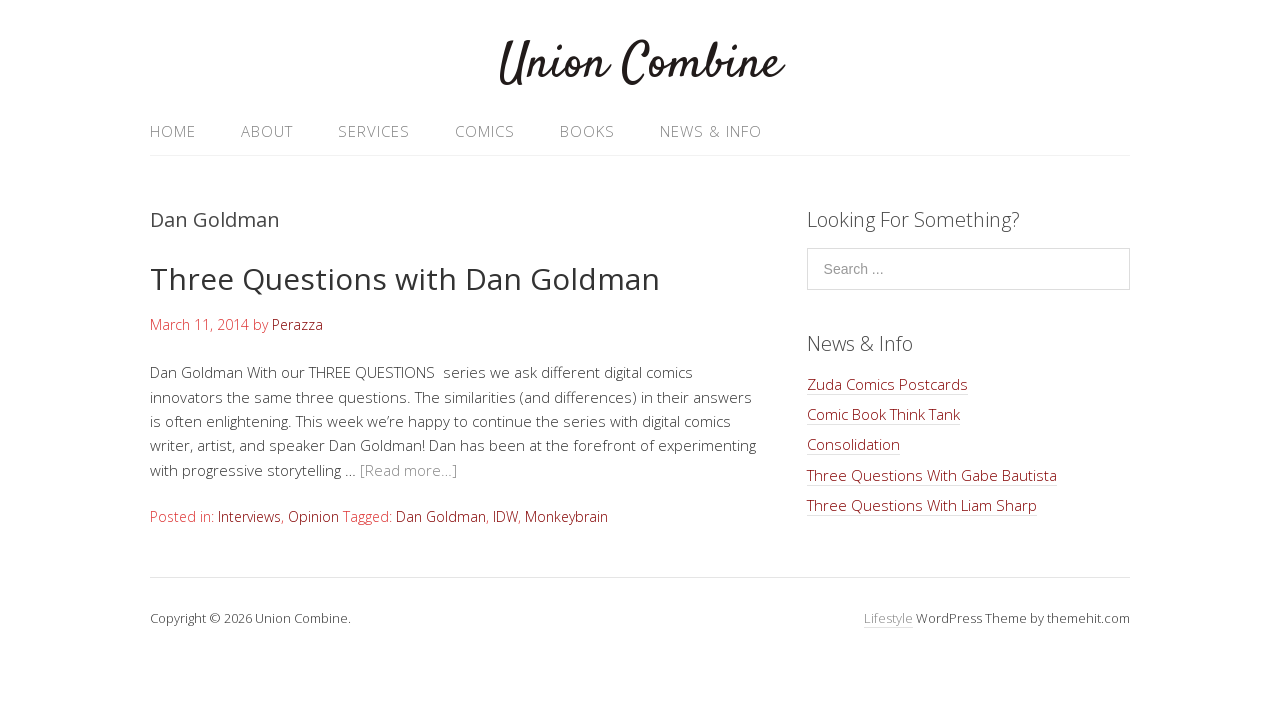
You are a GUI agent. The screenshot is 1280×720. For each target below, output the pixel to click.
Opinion (313, 516)
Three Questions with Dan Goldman (405, 278)
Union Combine (640, 64)
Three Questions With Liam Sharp (922, 505)
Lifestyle (888, 618)
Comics (485, 131)
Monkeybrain (566, 516)
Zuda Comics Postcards (887, 384)
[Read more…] (408, 470)
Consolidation (853, 444)
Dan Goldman (441, 516)
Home (173, 131)
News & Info (711, 131)
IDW (505, 516)
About (267, 131)
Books (587, 131)
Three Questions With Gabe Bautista (932, 475)
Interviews (249, 516)
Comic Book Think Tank (883, 414)
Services (374, 131)
